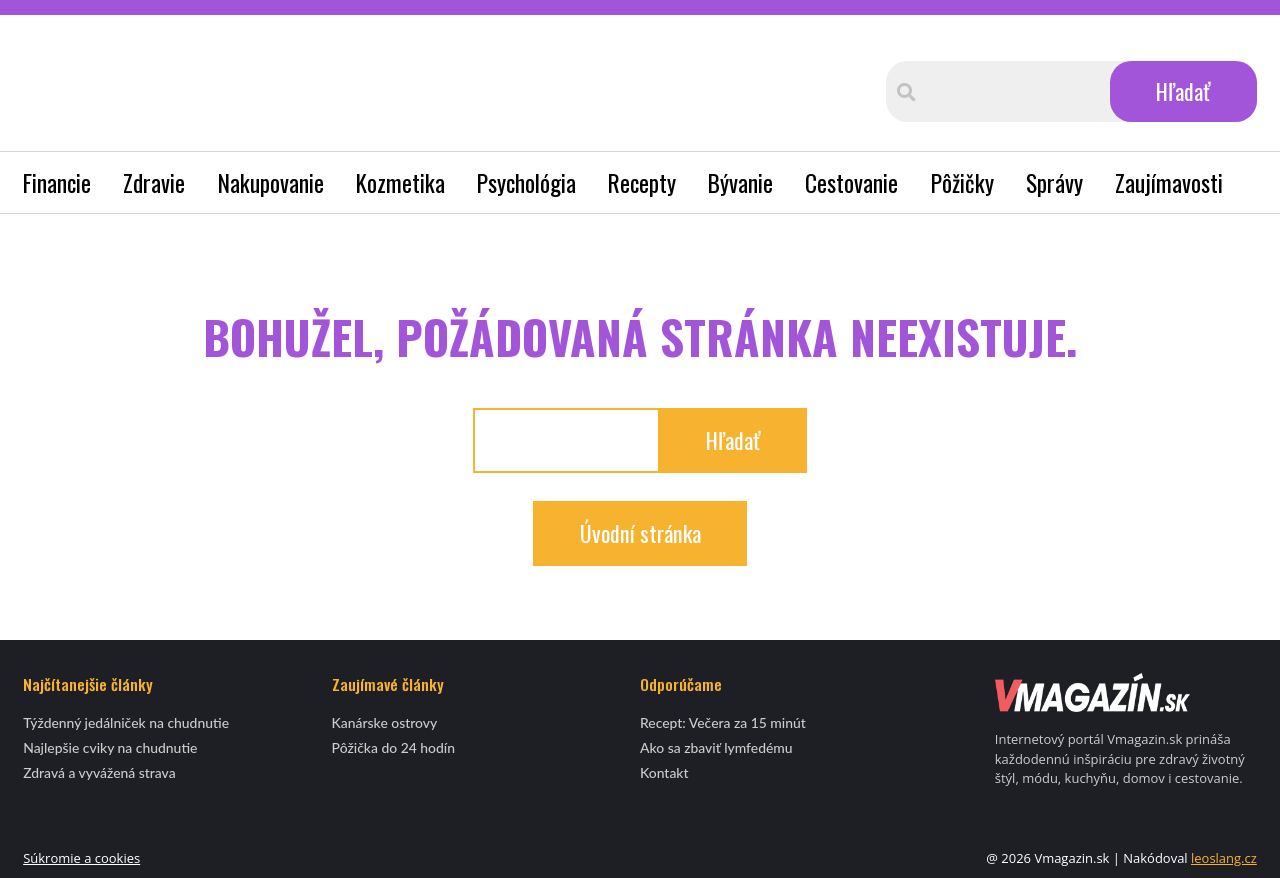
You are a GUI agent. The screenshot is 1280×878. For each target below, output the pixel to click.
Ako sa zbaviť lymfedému (716, 747)
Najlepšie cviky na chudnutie (110, 747)
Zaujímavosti (1169, 182)
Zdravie (154, 182)
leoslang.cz (1224, 858)
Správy (1054, 182)
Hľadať (1183, 90)
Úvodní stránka (640, 532)
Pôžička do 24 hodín (393, 747)
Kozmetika (400, 182)
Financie (57, 182)
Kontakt (664, 772)
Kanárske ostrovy (385, 722)
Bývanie (740, 182)
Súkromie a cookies (81, 858)
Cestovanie (851, 182)
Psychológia (526, 182)
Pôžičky (962, 182)
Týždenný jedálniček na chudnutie (126, 722)
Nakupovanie (271, 182)
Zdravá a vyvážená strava (99, 772)
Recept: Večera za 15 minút (723, 722)
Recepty (642, 182)
